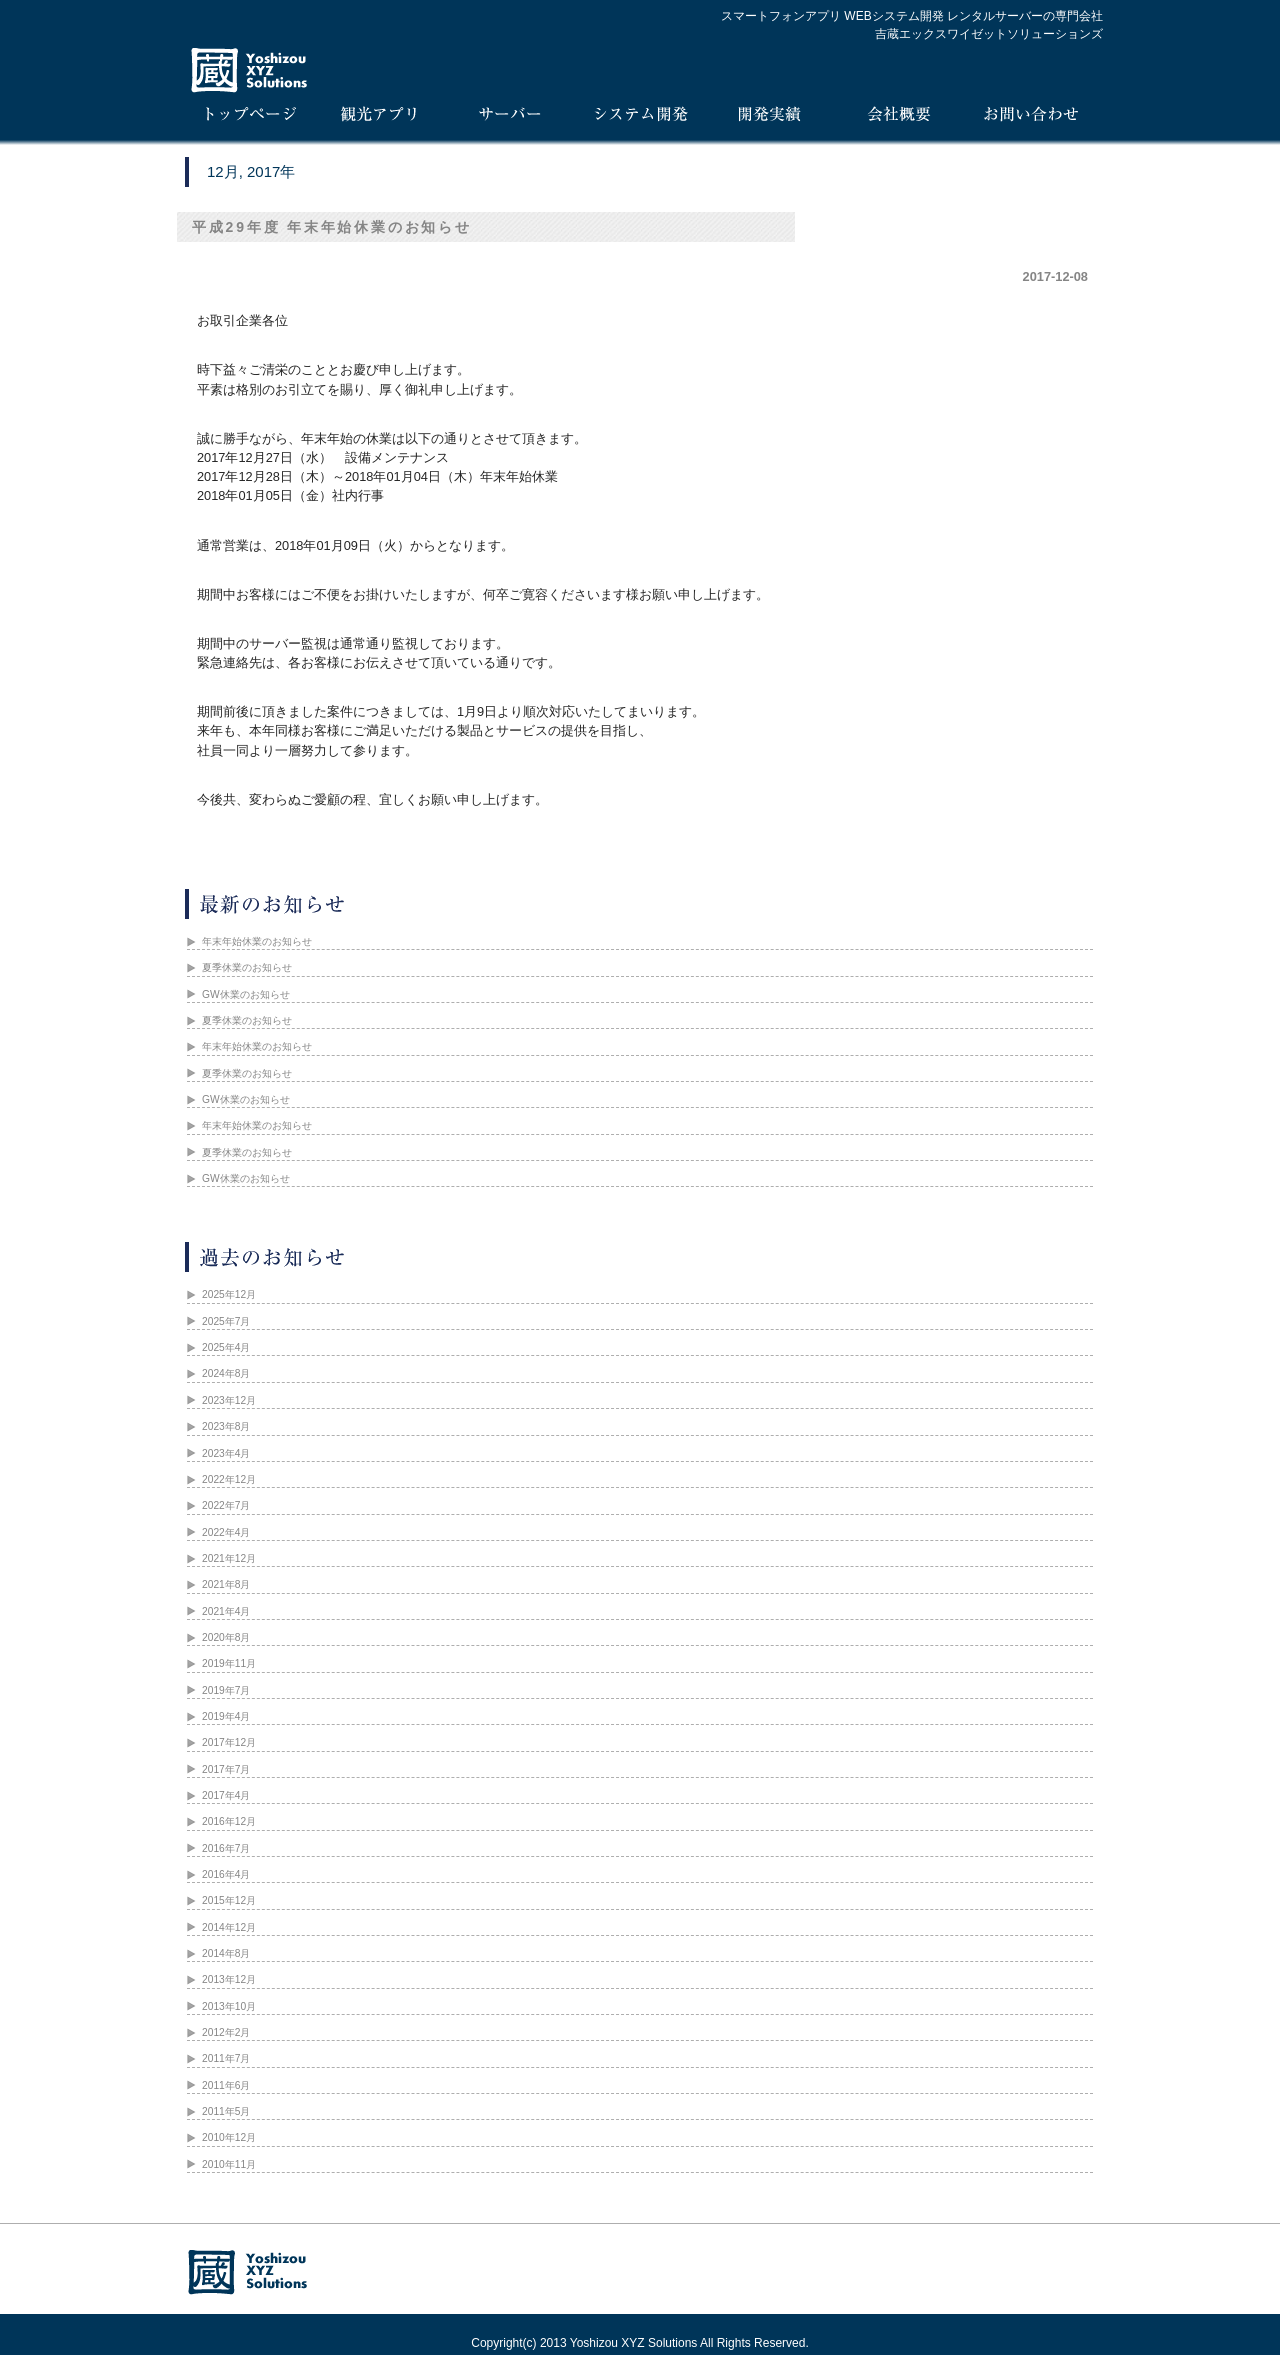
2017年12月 (229, 1742)
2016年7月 (226, 1848)
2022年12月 (229, 1479)
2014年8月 (226, 1953)
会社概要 (900, 118)
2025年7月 (226, 1321)
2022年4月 (226, 1532)
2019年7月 (226, 1690)
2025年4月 (226, 1347)
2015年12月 (229, 1900)
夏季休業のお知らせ (247, 967)
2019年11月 (229, 1663)
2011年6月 (226, 2085)
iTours (380, 118)
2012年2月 (226, 2032)
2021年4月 (226, 1611)
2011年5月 (226, 2111)
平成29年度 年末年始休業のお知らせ (332, 227)
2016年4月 (226, 1874)
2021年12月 (229, 1558)
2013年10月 (229, 2006)
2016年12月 (229, 1821)
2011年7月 (226, 2058)
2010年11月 (229, 2164)
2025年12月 (229, 1294)
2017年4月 (226, 1795)
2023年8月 (226, 1426)
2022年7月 (226, 1505)
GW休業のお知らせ (246, 994)
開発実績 (770, 118)
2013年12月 (229, 1979)
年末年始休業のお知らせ (257, 941)
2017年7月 (226, 1769)
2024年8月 (226, 1373)
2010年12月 (229, 2137)
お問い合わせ (1030, 118)
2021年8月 (226, 1584)
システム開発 (640, 118)
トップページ (250, 118)
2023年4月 (226, 1453)
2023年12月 (229, 1400)
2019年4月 (226, 1716)
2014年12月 (229, 1927)
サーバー (510, 118)
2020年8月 (226, 1637)
